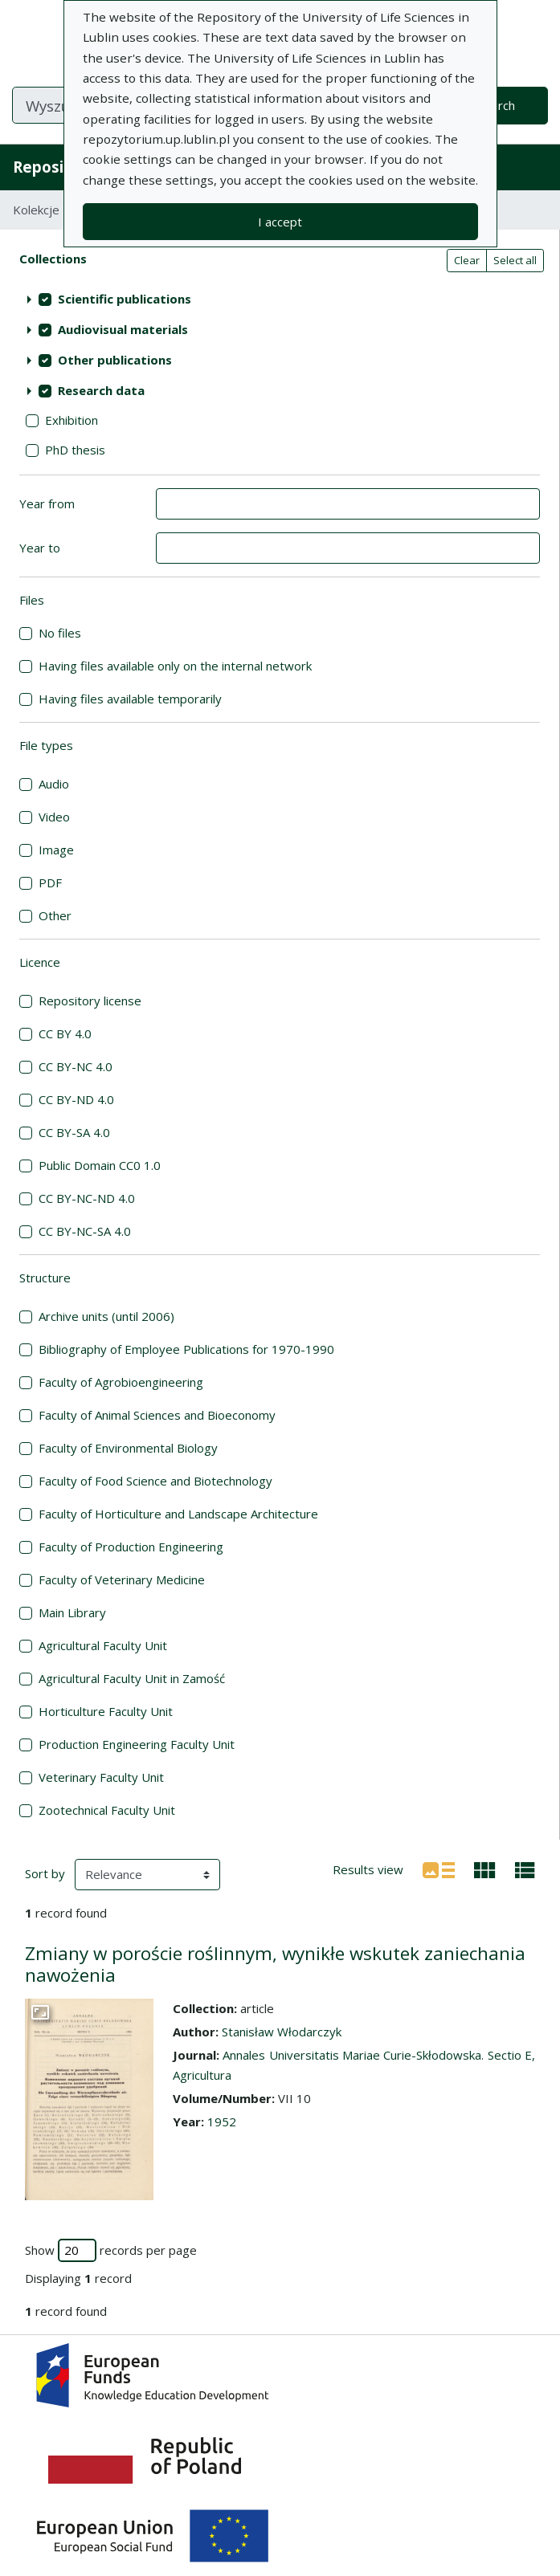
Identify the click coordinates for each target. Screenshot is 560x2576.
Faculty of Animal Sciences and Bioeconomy (157, 1415)
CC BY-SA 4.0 (74, 1132)
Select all (515, 260)
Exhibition (71, 420)
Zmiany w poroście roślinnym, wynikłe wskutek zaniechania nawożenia (275, 1964)
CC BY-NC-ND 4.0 (87, 1198)
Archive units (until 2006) (106, 1316)
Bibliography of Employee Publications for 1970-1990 (186, 1349)
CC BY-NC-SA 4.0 (85, 1231)
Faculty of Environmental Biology (128, 1448)
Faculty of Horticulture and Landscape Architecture (178, 1514)
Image (56, 850)
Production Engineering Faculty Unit (137, 1744)
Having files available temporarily (130, 699)
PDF (50, 882)
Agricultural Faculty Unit (103, 1645)
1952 (221, 2121)
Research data (101, 390)
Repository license (90, 1000)
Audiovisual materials (123, 329)
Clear (467, 260)
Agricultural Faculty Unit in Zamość (132, 1678)
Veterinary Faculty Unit (101, 1777)
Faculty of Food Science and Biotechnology (155, 1481)
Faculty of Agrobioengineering (121, 1382)
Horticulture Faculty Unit (106, 1711)
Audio (54, 784)
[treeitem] (279, 299)
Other (55, 915)
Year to (39, 548)
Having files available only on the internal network (175, 666)
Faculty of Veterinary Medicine (122, 1579)
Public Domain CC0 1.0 (100, 1165)
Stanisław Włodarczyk (281, 2032)
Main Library (72, 1612)
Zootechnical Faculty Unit (107, 1810)
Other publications (115, 360)
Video (54, 817)
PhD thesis (75, 450)
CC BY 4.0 (65, 1033)
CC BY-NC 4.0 (75, 1066)
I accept (280, 222)
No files (60, 633)
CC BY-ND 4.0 (76, 1099)
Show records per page (111, 2250)
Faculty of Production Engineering (131, 1547)
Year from (47, 503)
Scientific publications (124, 299)
